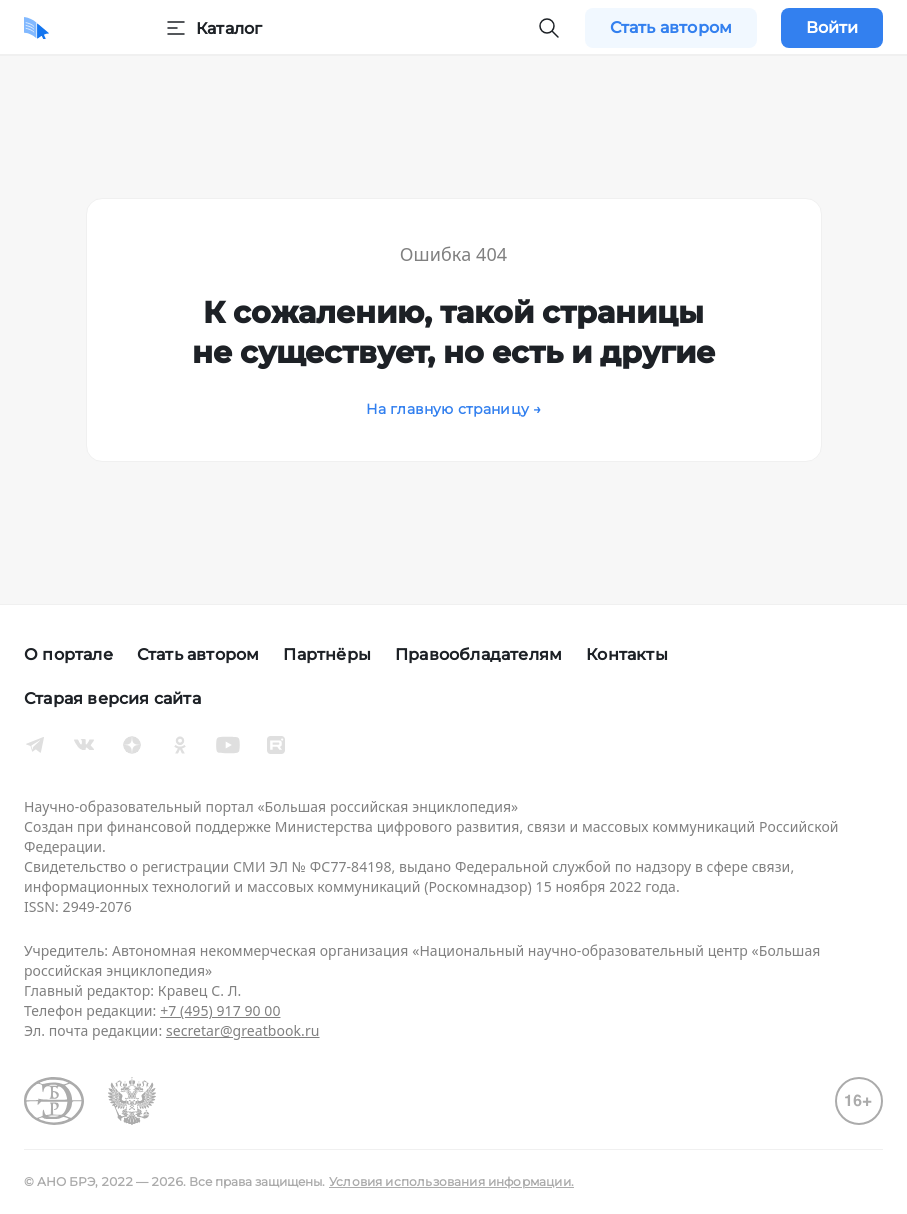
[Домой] (36, 28)
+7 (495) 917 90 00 (220, 1010)
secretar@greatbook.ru (243, 1030)
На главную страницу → (454, 409)
